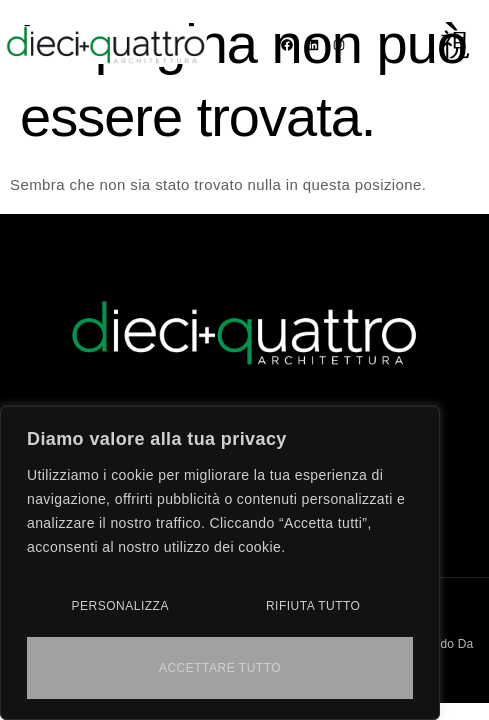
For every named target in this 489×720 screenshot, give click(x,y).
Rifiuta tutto (313, 606)
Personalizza (120, 606)
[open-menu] (455, 45)
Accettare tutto (220, 668)
